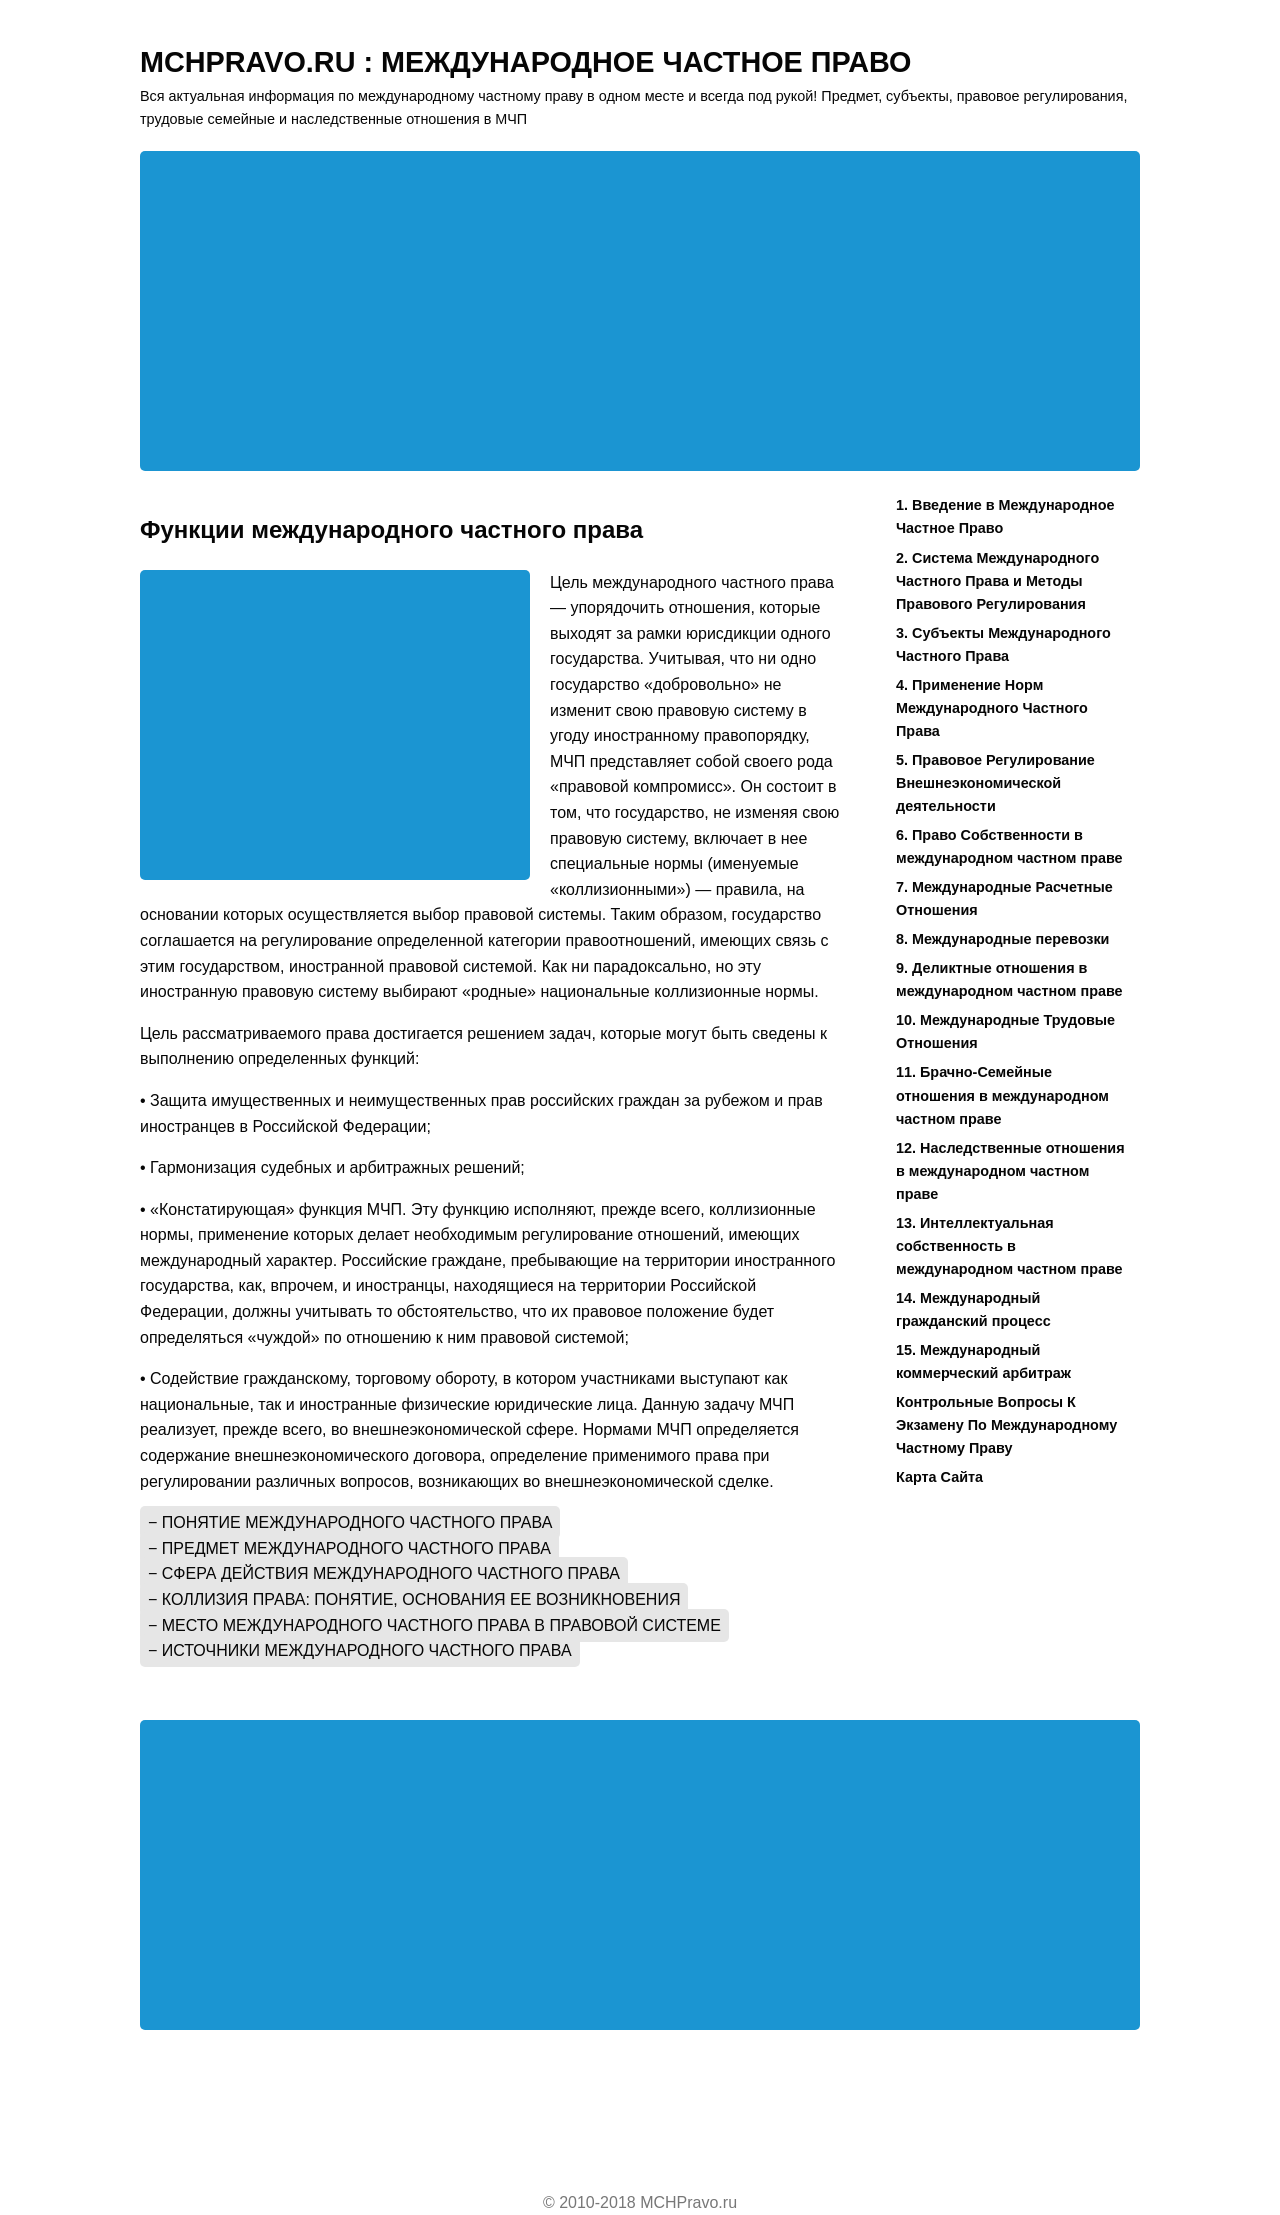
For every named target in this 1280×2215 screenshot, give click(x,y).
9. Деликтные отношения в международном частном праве (1009, 979)
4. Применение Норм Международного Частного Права (992, 708)
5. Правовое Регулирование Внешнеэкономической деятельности (995, 783)
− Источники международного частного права (360, 1650)
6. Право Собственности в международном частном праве (1009, 846)
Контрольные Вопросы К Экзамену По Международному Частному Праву (1006, 1425)
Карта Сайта (939, 1477)
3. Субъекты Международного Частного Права (1003, 644)
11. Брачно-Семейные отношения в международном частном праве (1002, 1095)
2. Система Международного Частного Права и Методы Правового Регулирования (997, 581)
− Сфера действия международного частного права (384, 1573)
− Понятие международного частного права (350, 1522)
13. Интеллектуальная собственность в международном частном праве (1009, 1246)
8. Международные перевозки (1002, 939)
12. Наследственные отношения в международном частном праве (1010, 1171)
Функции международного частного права (391, 529)
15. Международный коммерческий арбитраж (983, 1361)
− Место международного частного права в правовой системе (434, 1625)
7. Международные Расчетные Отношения (1004, 898)
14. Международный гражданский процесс (973, 1309)
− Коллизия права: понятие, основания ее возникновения (414, 1599)
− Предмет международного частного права (349, 1548)
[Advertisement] (640, 311)
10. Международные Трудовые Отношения (1005, 1031)
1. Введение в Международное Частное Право (1005, 516)
